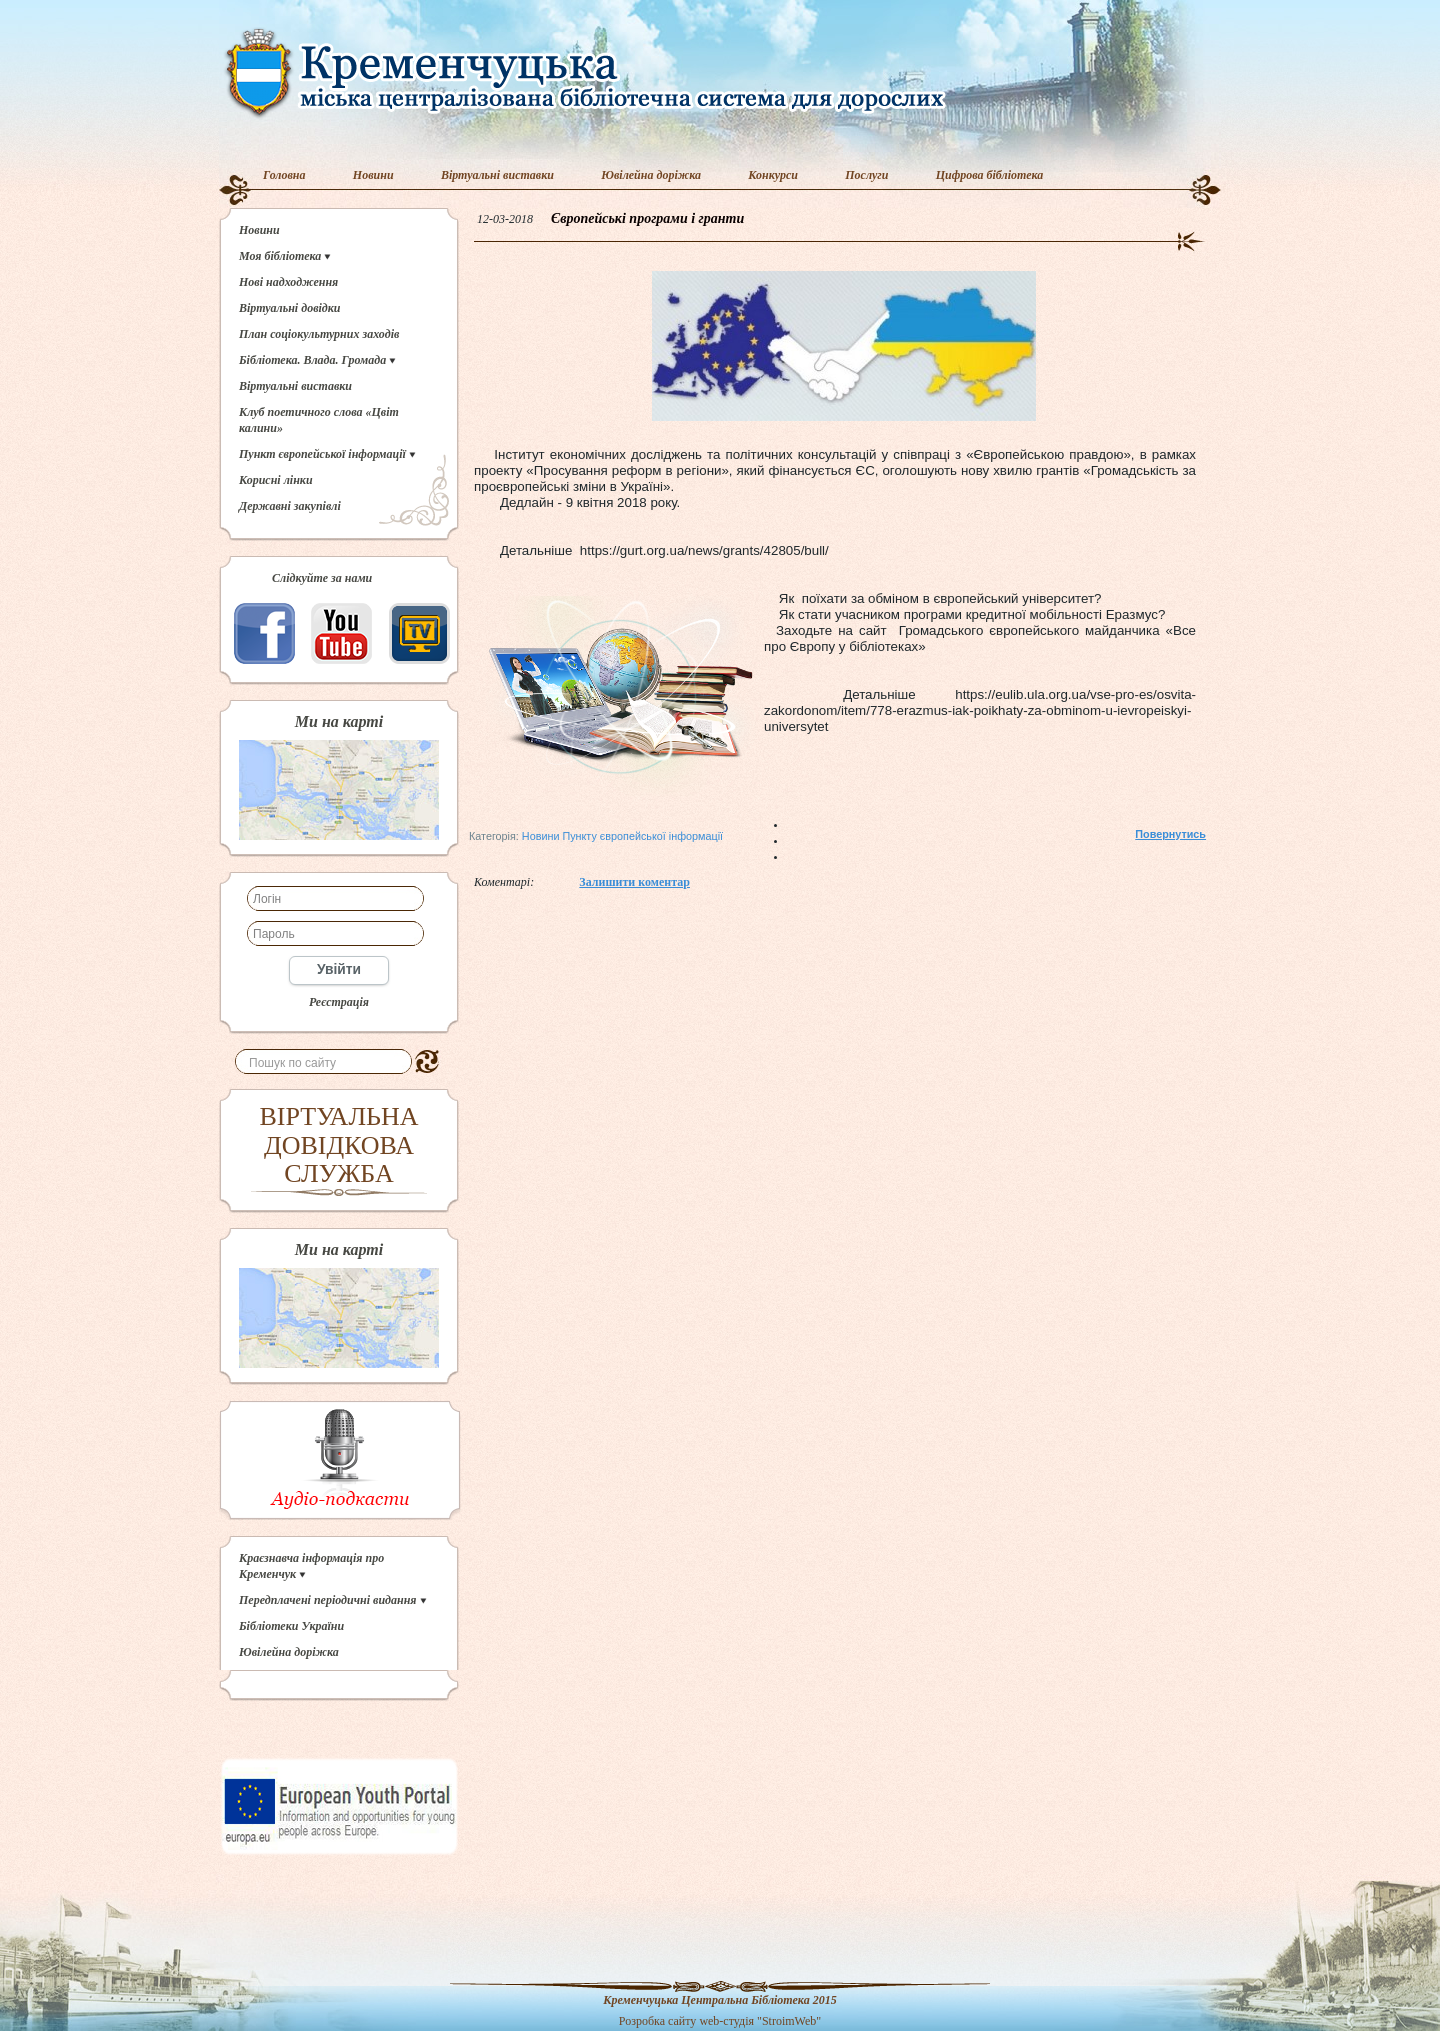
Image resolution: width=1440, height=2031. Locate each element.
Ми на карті (339, 722)
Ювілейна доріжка (651, 175)
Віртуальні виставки (497, 175)
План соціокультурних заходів (319, 334)
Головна (284, 175)
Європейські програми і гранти (647, 218)
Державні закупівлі (290, 506)
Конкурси (773, 175)
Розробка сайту (658, 2021)
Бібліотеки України (291, 1626)
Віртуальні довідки (290, 308)
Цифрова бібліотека (990, 175)
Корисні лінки (276, 480)
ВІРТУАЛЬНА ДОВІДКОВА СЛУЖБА (339, 1145)
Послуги (866, 175)
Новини (373, 175)
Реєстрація (339, 1002)
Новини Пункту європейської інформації (622, 836)
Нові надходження (288, 282)
